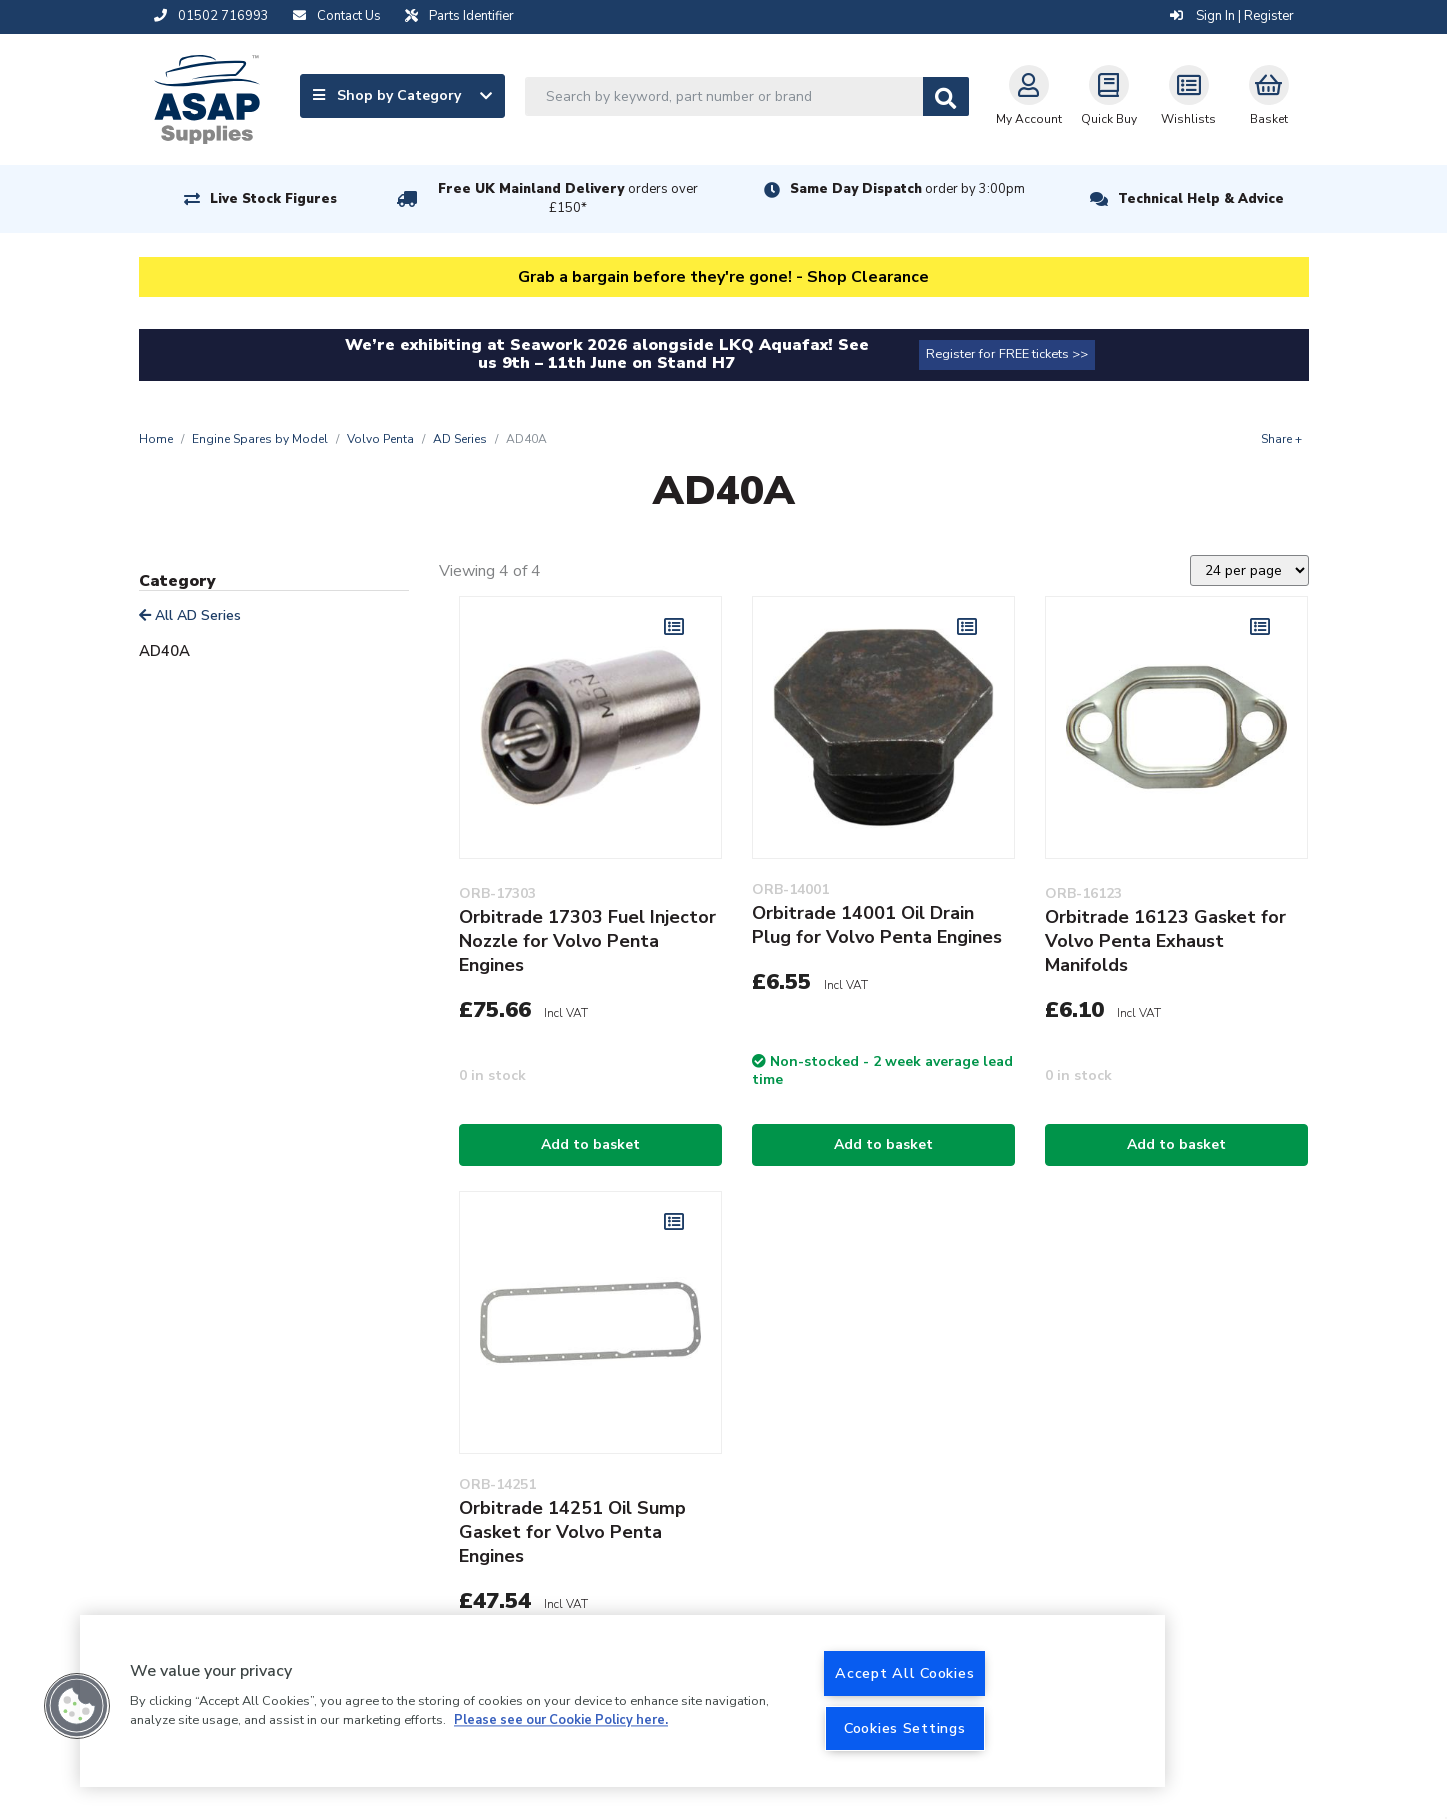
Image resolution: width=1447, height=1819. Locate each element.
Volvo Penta (380, 439)
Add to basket (590, 1144)
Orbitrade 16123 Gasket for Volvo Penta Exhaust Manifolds (1165, 941)
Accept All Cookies (904, 1673)
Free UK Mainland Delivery (568, 198)
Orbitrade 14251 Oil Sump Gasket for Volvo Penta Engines (572, 1532)
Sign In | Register (1232, 16)
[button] (77, 1706)
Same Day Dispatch (907, 189)
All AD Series (190, 615)
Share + (1281, 439)
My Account (1029, 96)
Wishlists (1188, 96)
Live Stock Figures (273, 199)
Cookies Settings (905, 1728)
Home (156, 439)
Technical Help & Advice (1201, 199)
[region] (622, 1701)
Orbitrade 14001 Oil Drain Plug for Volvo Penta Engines (877, 925)
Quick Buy (1109, 96)
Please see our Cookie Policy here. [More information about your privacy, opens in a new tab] (561, 1721)
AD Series (460, 439)
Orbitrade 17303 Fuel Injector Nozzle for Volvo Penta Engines (587, 941)
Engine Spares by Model (260, 439)
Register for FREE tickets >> (1007, 354)
